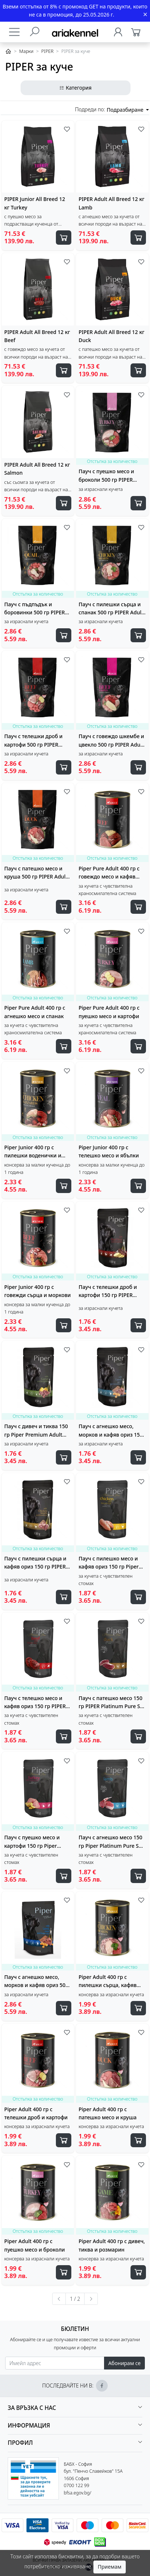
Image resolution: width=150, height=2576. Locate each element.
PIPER (47, 51)
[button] (75, 2408)
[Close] (145, 14)
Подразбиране (125, 109)
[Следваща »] (91, 2299)
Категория (75, 87)
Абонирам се (124, 2363)
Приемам (109, 2566)
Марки (26, 51)
